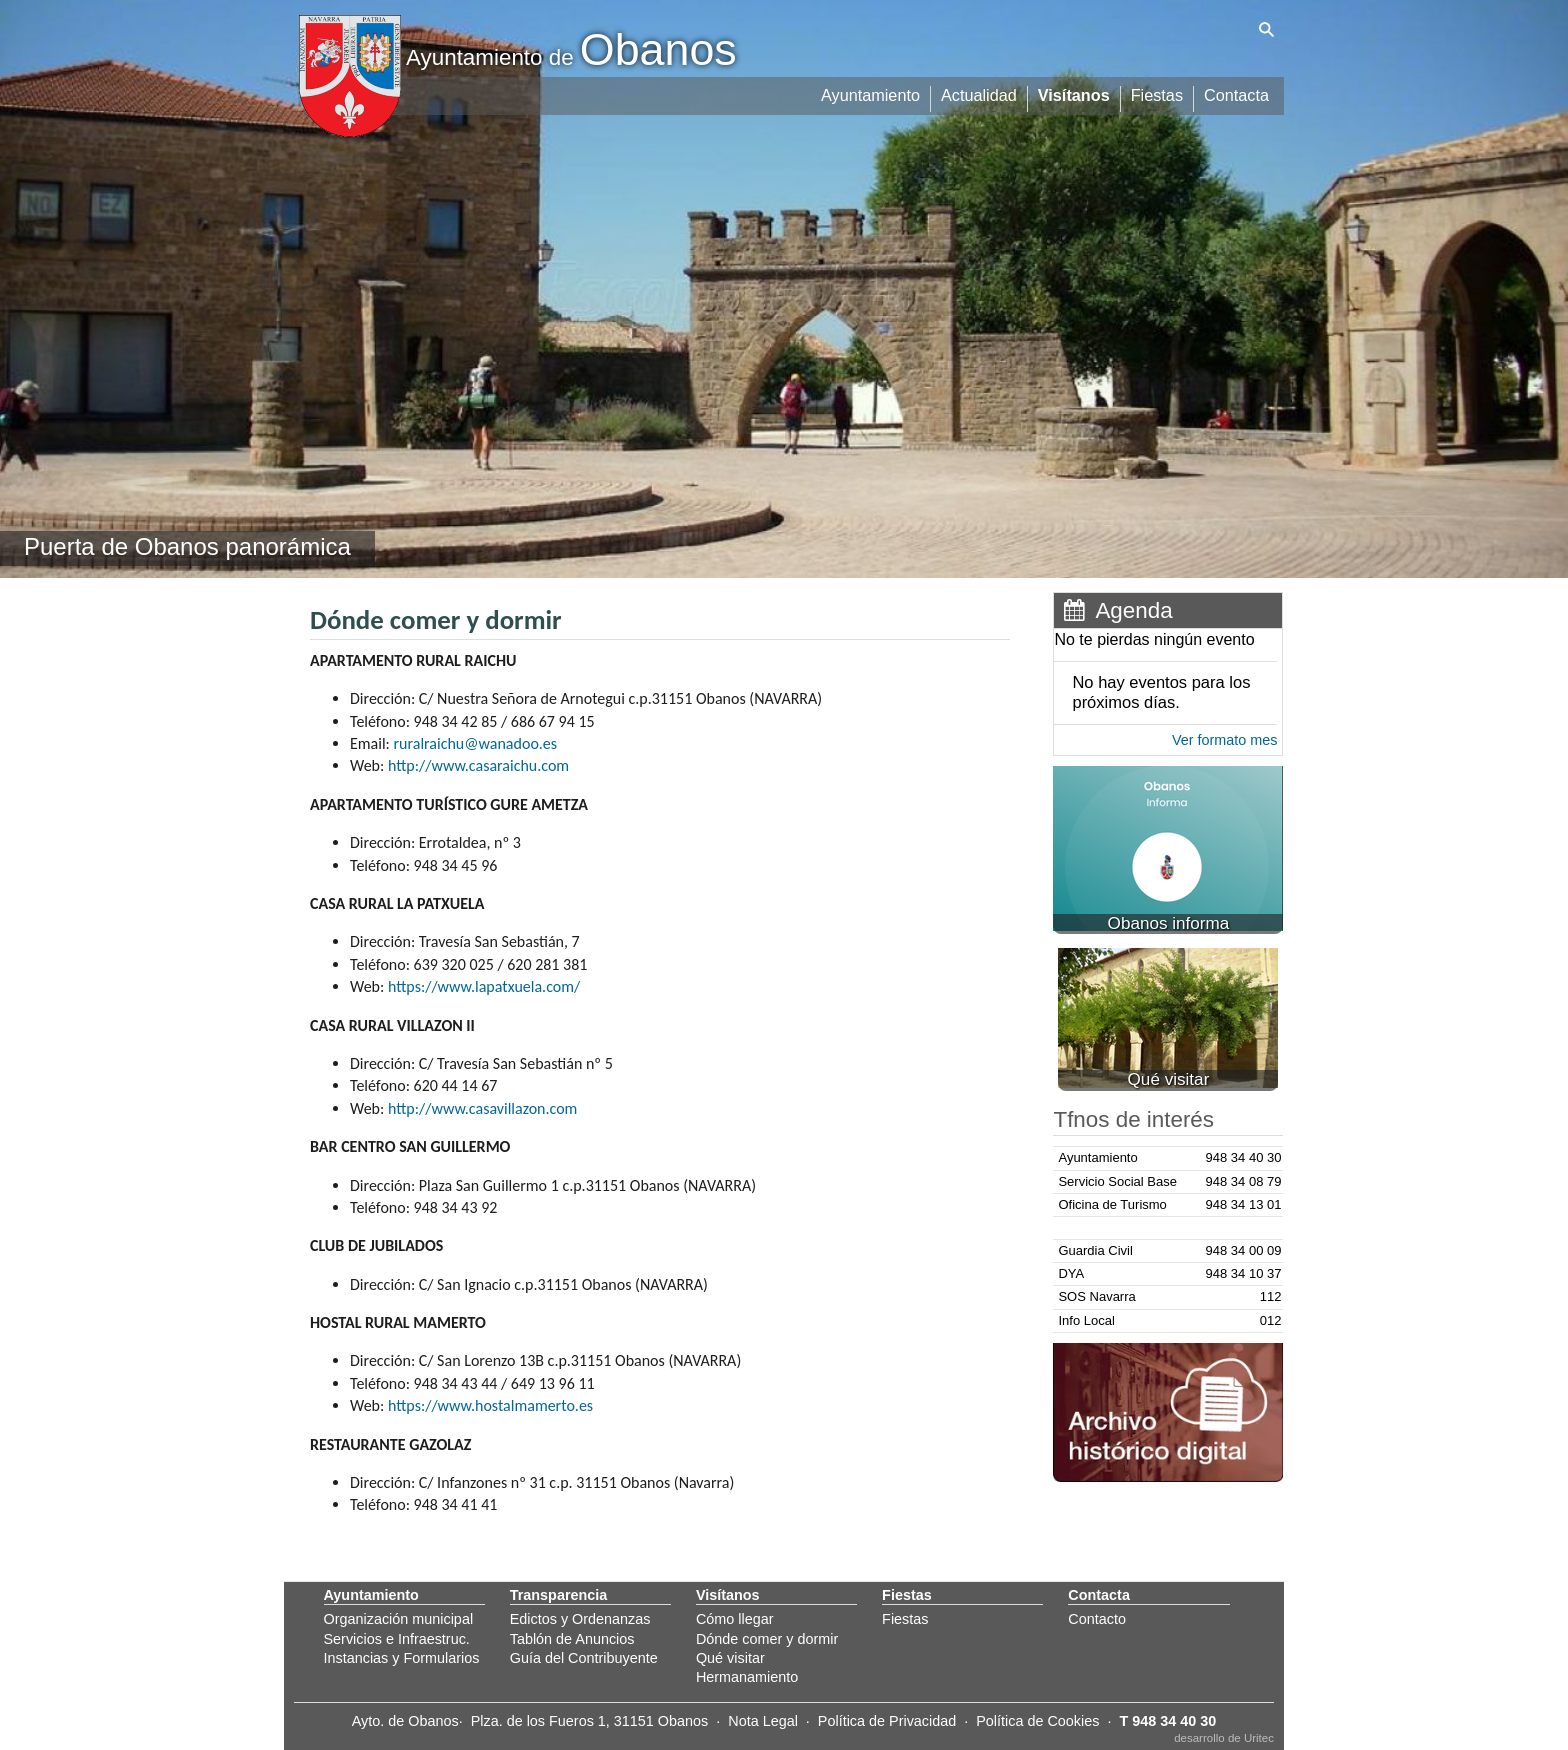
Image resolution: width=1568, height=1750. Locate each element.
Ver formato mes (1225, 740)
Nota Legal (763, 1721)
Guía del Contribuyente (584, 1658)
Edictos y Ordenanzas (580, 1619)
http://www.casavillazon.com (482, 1108)
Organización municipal (399, 1619)
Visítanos (1076, 92)
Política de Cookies (1037, 1721)
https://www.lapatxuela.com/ (484, 986)
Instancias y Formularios (402, 1658)
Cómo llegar (735, 1619)
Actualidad (982, 92)
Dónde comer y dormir (767, 1639)
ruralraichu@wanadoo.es (476, 743)
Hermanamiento (747, 1677)
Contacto (1097, 1619)
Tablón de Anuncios (572, 1639)
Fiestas (1158, 92)
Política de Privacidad (887, 1721)
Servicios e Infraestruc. (397, 1639)
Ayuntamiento (875, 92)
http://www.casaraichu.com (478, 765)
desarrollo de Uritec (1224, 1738)
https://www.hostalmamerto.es (490, 1405)
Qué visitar (730, 1658)
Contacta (1237, 92)
